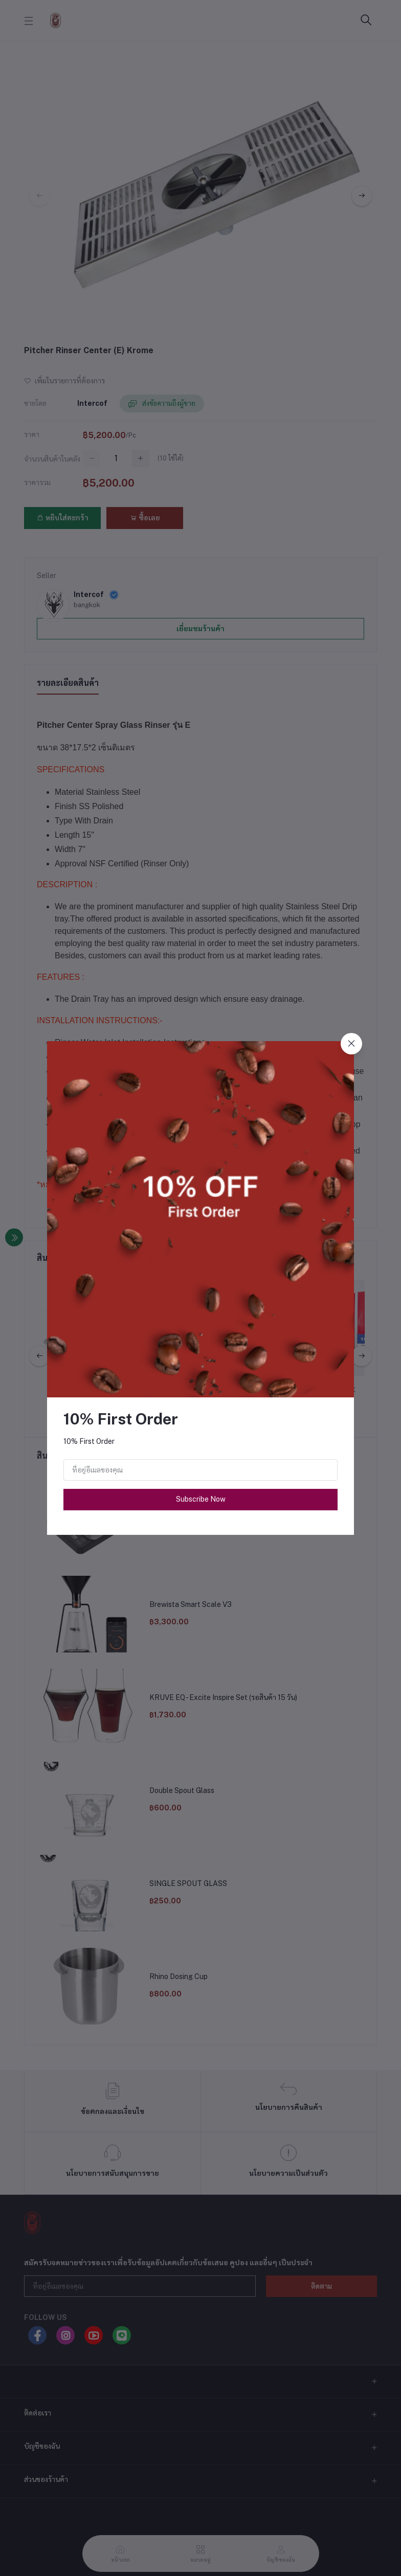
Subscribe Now (201, 1499)
